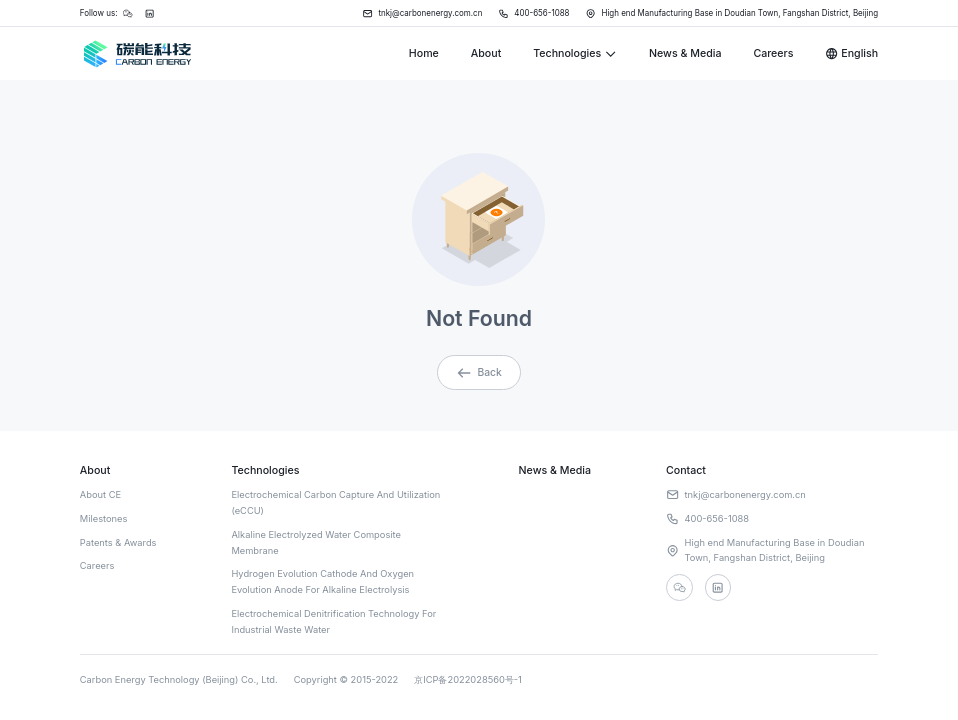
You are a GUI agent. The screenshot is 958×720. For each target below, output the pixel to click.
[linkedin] (719, 587)
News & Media (685, 53)
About (486, 53)
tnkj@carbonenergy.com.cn (419, 13)
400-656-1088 (531, 13)
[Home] (136, 54)
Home (424, 53)
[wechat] (679, 587)
